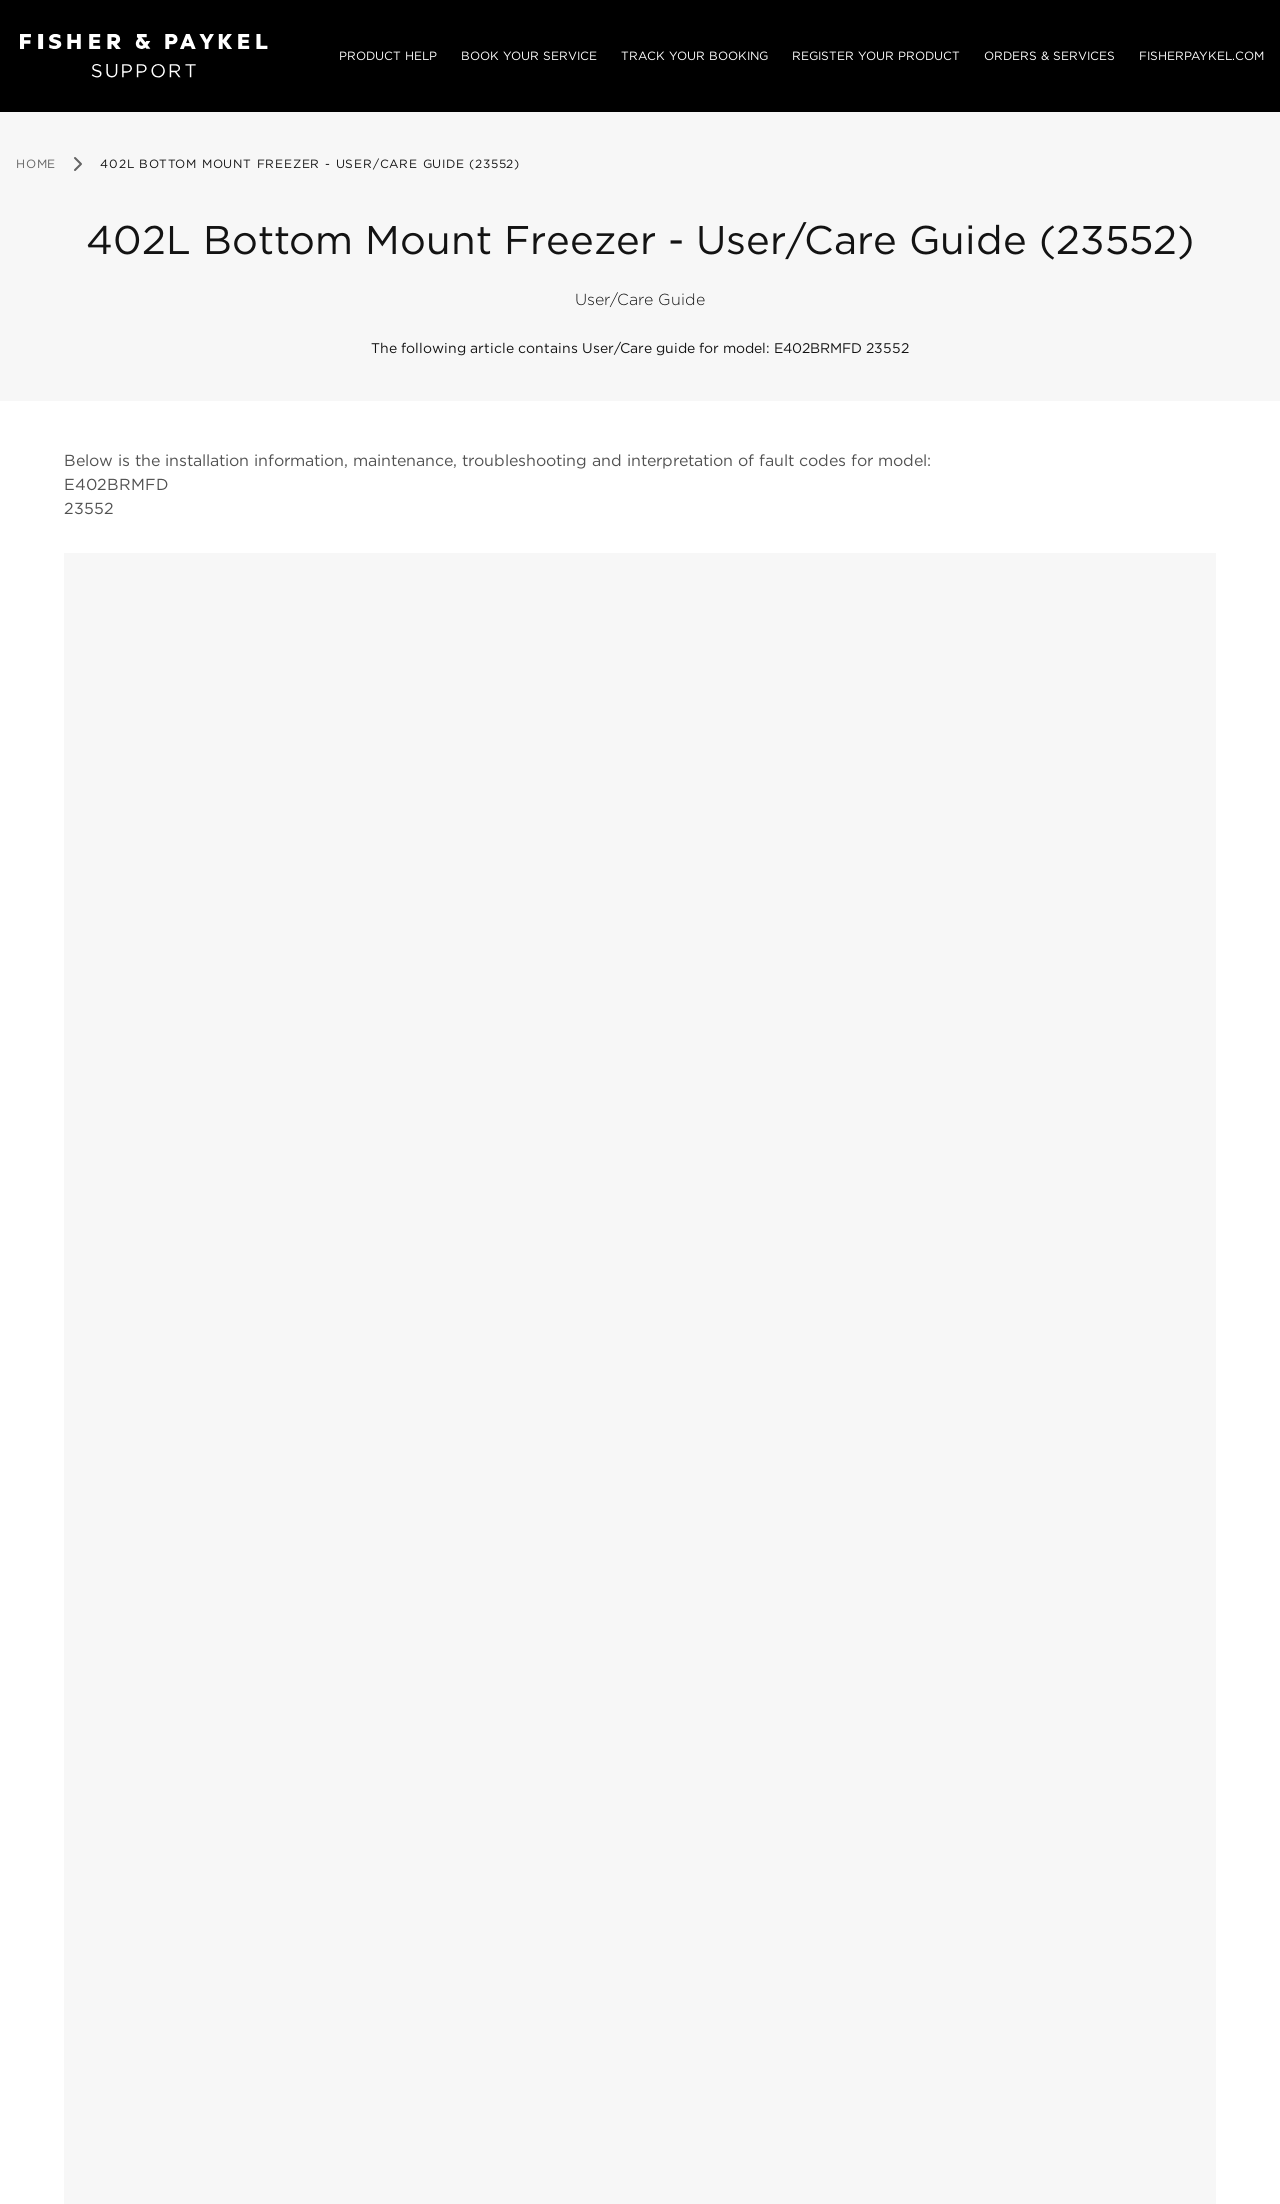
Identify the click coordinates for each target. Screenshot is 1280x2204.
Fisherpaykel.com (1201, 55)
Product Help (388, 55)
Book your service (529, 55)
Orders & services (1049, 55)
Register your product (876, 55)
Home (36, 163)
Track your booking (694, 55)
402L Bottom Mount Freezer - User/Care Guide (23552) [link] (310, 163)
